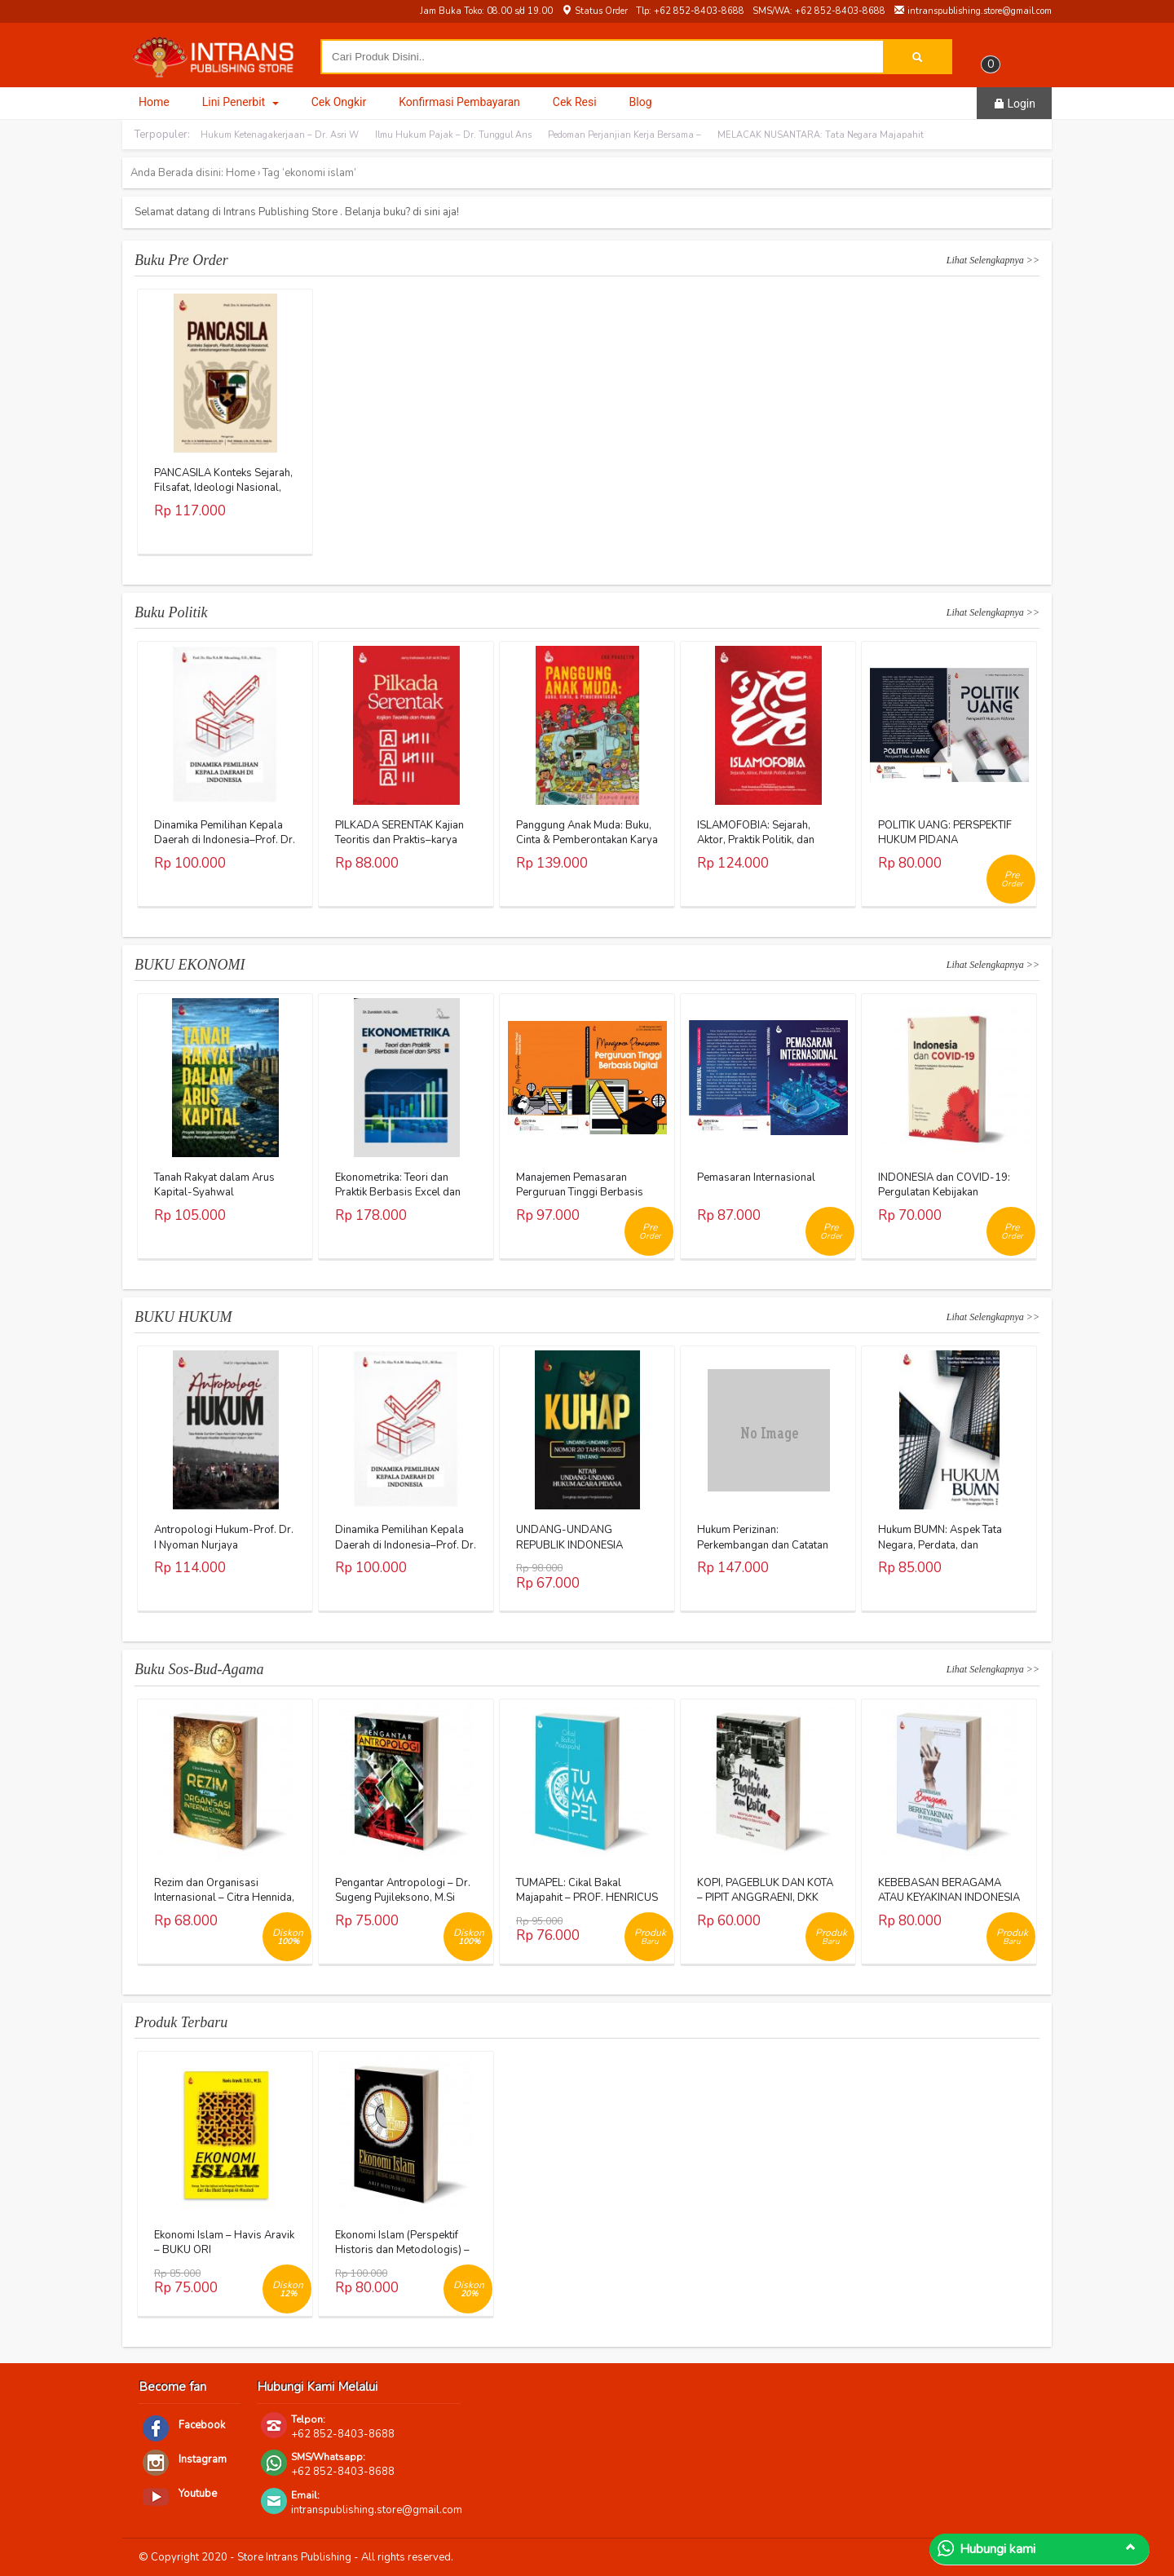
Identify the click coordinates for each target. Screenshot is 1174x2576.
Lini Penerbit (240, 101)
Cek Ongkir (339, 101)
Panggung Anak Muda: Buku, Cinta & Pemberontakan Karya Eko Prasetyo (587, 840)
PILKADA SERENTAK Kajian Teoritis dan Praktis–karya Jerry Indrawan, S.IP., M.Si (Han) (399, 847)
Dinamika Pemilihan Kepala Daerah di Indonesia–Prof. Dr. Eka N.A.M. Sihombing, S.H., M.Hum (224, 847)
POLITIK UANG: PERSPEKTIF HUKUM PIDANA (945, 832)
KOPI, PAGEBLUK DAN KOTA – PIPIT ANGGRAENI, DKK (765, 1890)
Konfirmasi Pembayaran (459, 101)
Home (154, 101)
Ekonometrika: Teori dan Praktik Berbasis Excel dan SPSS (398, 1192)
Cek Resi (575, 101)
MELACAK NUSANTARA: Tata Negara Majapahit (820, 135)
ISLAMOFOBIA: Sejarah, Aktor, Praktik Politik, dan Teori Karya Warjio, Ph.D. (756, 840)
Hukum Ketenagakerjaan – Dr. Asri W (280, 135)
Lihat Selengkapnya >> (993, 260)
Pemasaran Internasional (756, 1177)
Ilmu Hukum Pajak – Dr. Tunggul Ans (453, 135)
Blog (640, 101)
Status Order (594, 11)
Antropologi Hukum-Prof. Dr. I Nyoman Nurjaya (224, 1537)
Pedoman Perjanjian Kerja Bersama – (624, 135)
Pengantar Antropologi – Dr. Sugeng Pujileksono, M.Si (402, 1890)
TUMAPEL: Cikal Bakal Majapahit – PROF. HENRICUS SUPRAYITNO (587, 1898)
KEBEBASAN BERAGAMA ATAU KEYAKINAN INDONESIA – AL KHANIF (949, 1898)
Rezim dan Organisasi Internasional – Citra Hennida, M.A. (224, 1898)
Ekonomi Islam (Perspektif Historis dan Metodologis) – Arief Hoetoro (402, 2250)
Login (1014, 103)
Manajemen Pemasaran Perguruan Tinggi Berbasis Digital (579, 1192)
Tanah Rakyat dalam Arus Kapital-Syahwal (214, 1185)
